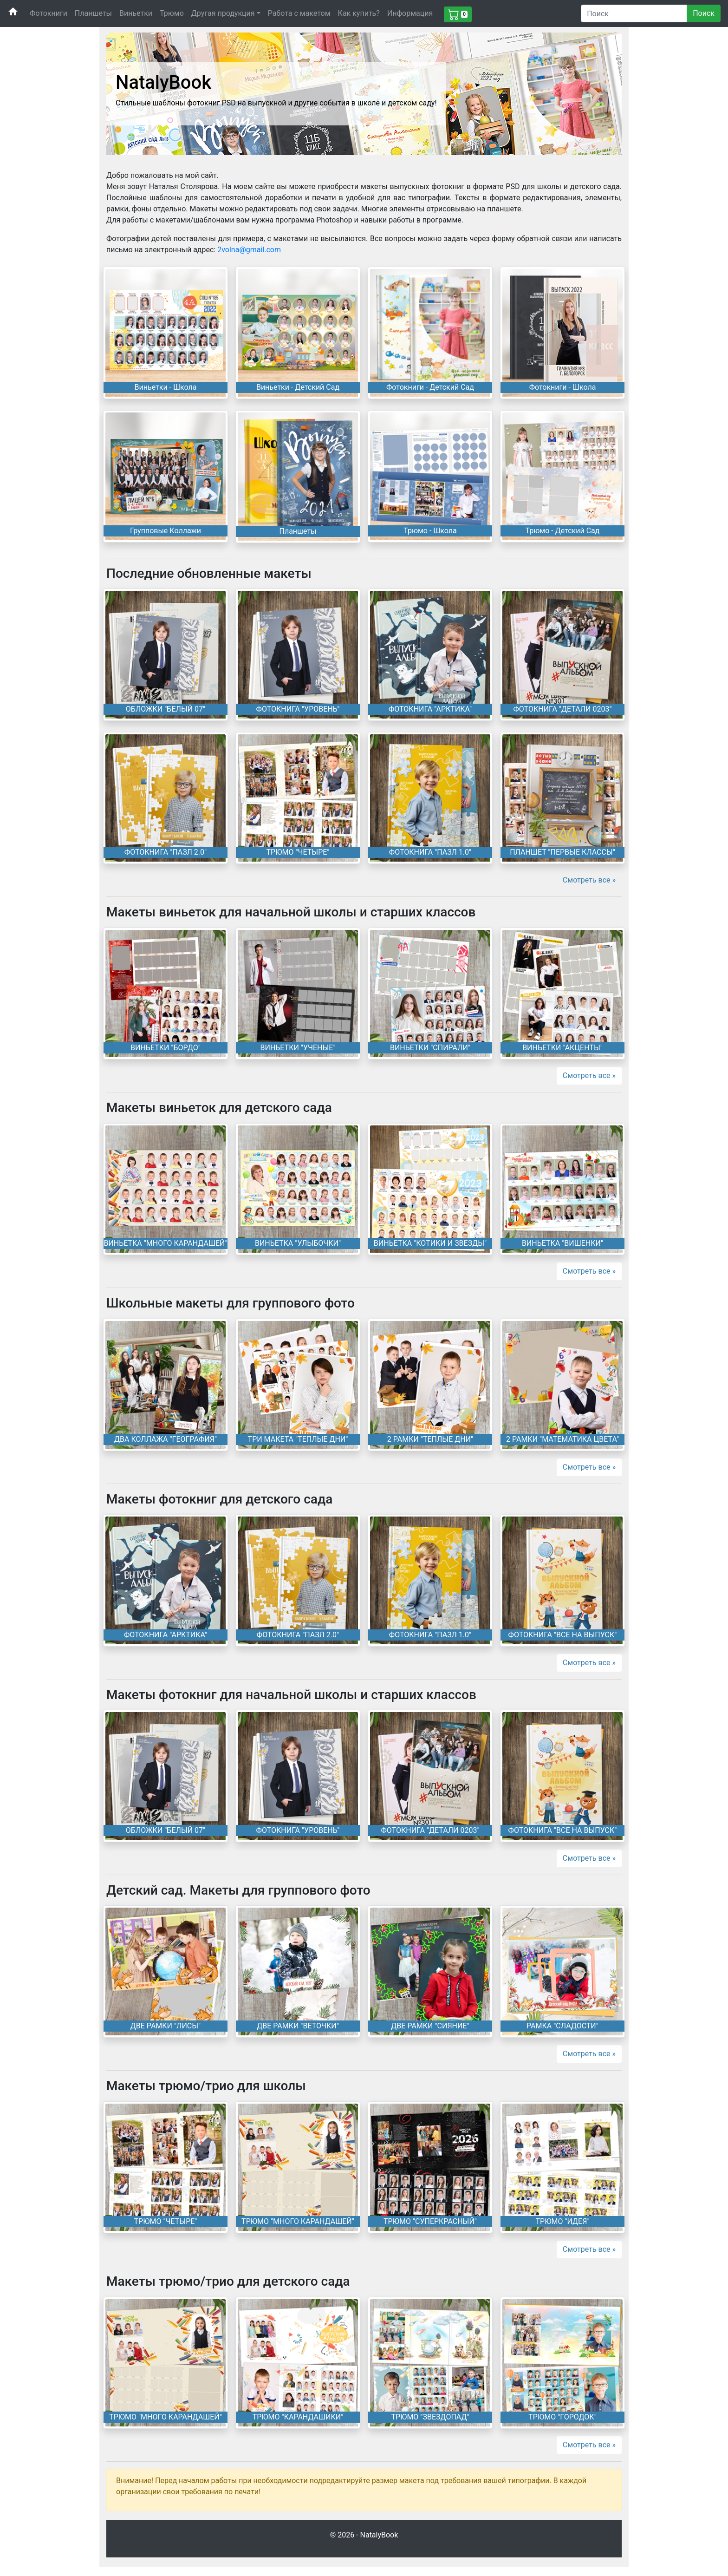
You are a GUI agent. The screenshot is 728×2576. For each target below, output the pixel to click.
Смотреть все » (589, 880)
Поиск (704, 13)
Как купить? (359, 13)
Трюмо (172, 13)
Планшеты (93, 13)
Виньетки (135, 13)
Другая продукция (223, 13)
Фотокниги (48, 13)
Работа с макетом (299, 13)
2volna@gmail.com (249, 249)
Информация (410, 13)
